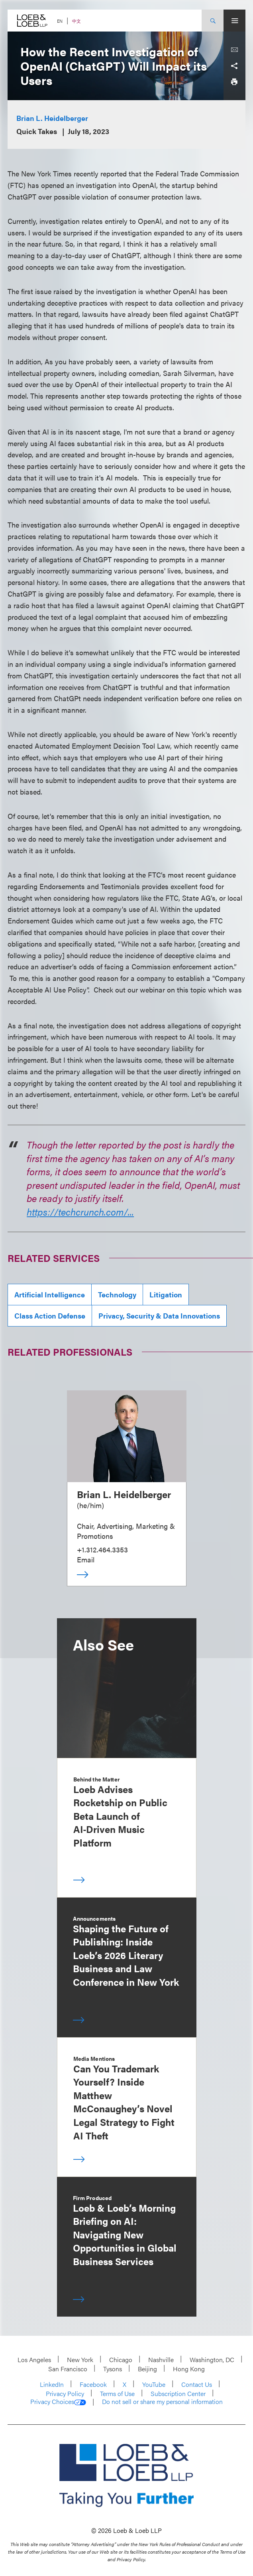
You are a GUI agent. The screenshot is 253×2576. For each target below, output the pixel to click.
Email (85, 1559)
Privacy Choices (58, 2401)
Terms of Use (117, 2393)
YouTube (153, 2384)
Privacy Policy (65, 2393)
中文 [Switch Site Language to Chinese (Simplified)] (76, 21)
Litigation (165, 1294)
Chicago (120, 2359)
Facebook (93, 2384)
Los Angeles (34, 2359)
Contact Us (196, 2384)
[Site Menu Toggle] (234, 21)
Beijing (147, 2368)
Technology (117, 1294)
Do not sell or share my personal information (162, 2401)
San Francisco (67, 2368)
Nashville (161, 2359)
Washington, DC (212, 2359)
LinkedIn (52, 2384)
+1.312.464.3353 (102, 1549)
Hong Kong (189, 2368)
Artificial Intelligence (49, 1294)
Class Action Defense (49, 1316)
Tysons (112, 2368)
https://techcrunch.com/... (80, 1211)
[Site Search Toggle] (213, 21)
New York (80, 2359)
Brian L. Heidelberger (52, 118)
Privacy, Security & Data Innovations (159, 1316)
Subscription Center (178, 2393)
